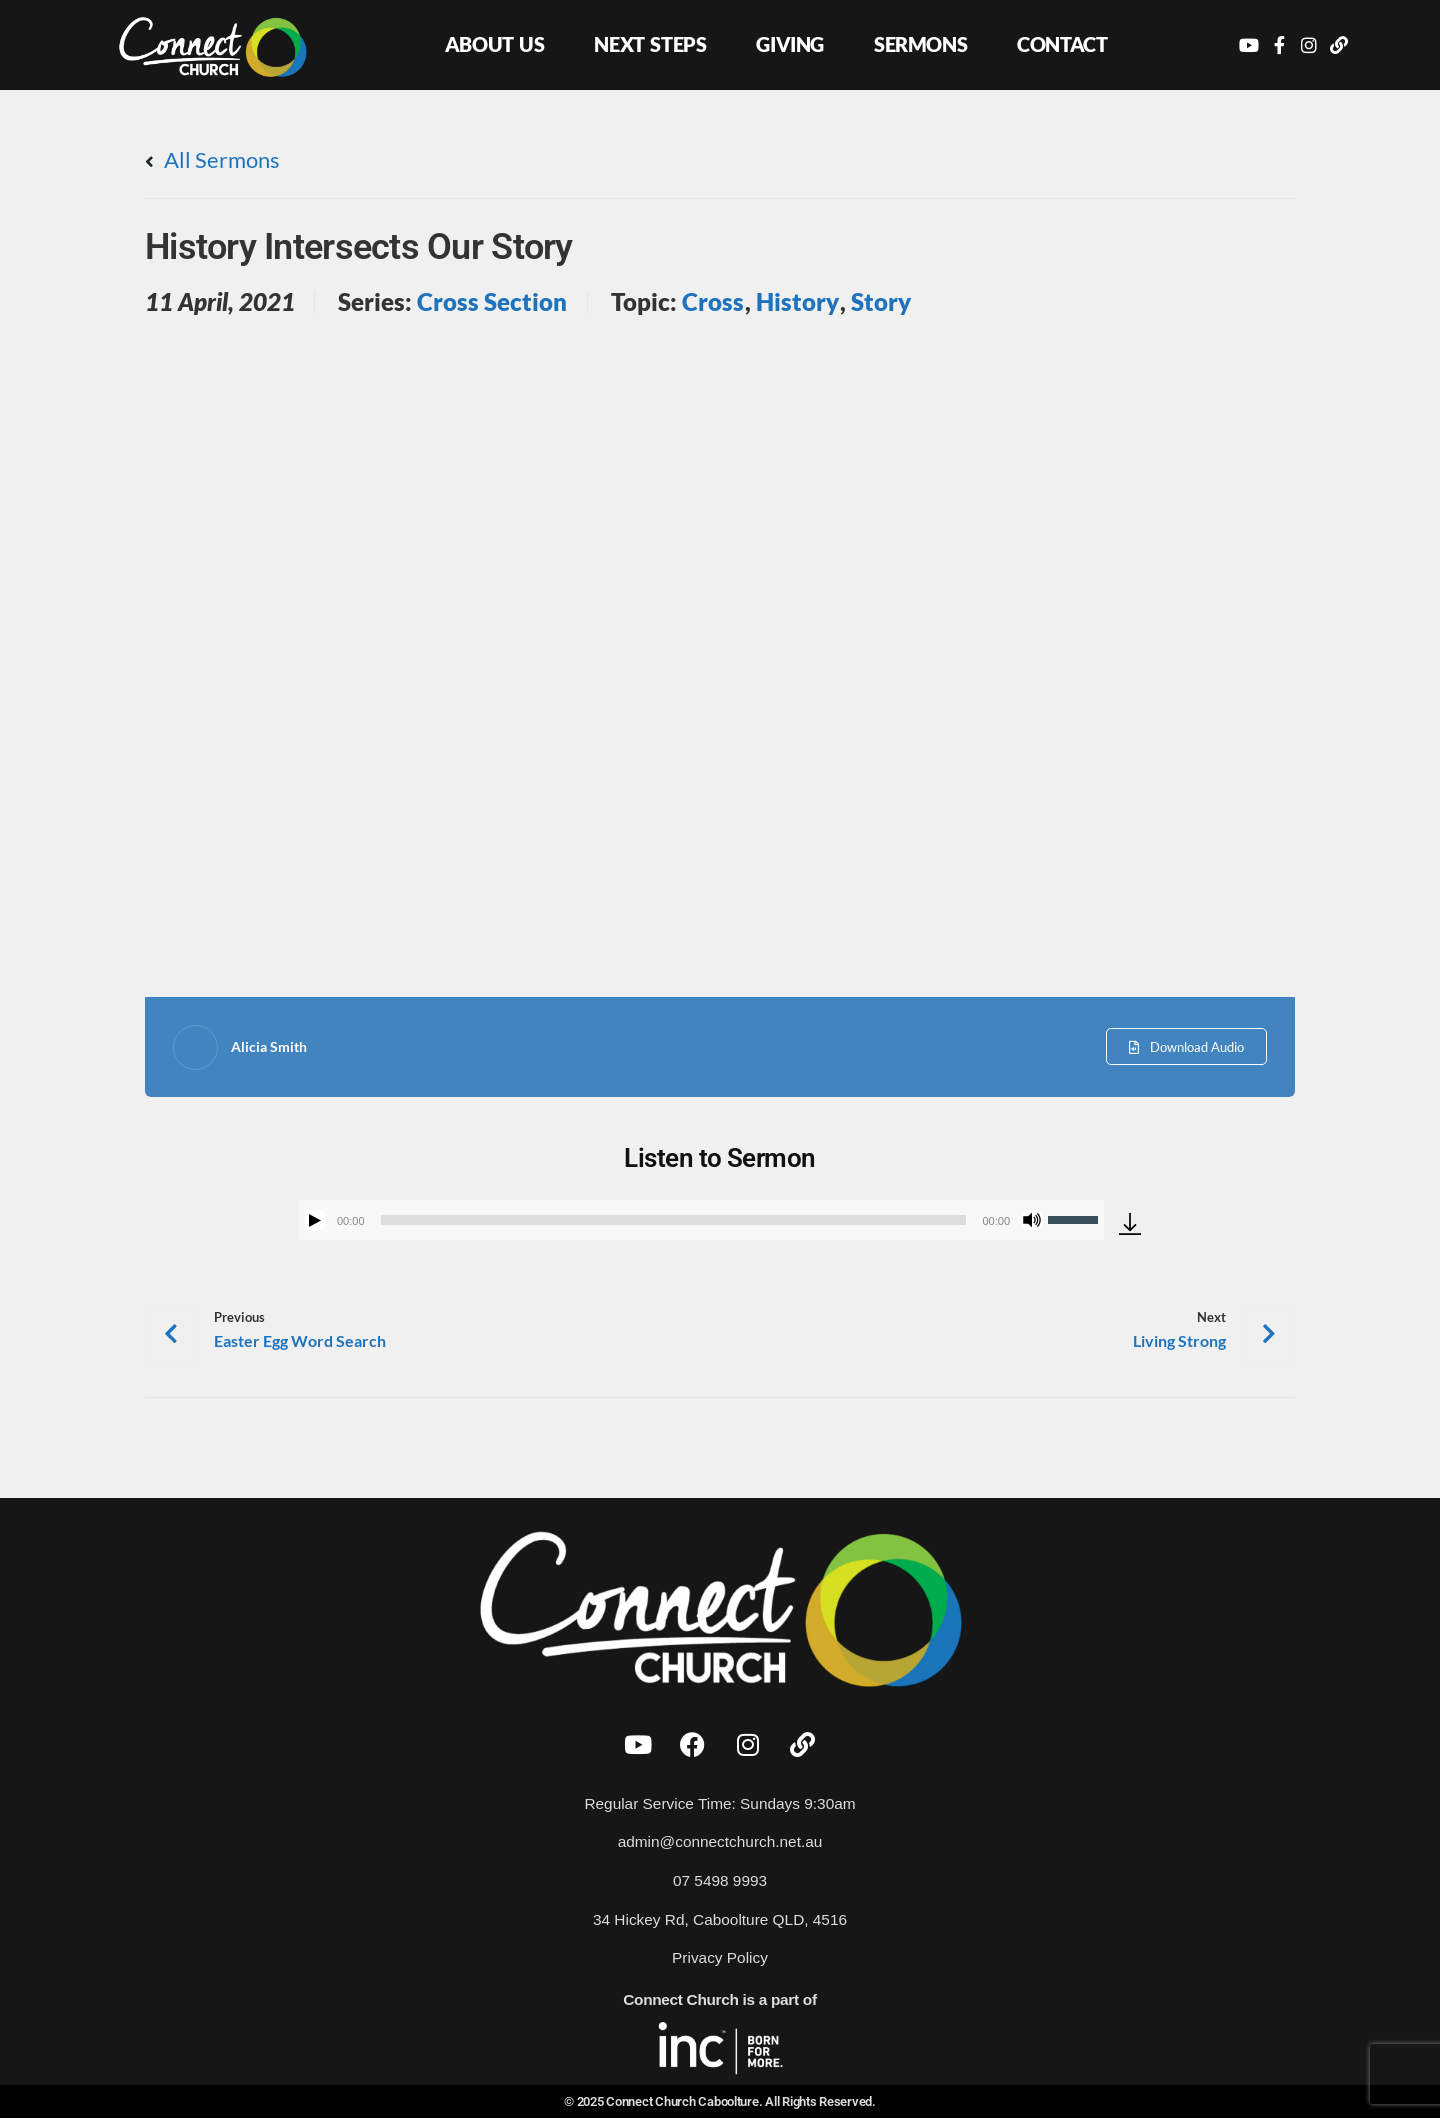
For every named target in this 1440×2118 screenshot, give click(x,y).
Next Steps (650, 44)
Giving (790, 44)
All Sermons (212, 159)
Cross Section (492, 302)
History (797, 302)
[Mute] (1032, 1220)
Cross (713, 302)
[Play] (315, 1220)
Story (881, 302)
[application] (701, 1220)
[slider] (674, 1220)
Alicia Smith (269, 1046)
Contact (1062, 44)
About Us (495, 44)
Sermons (920, 44)
